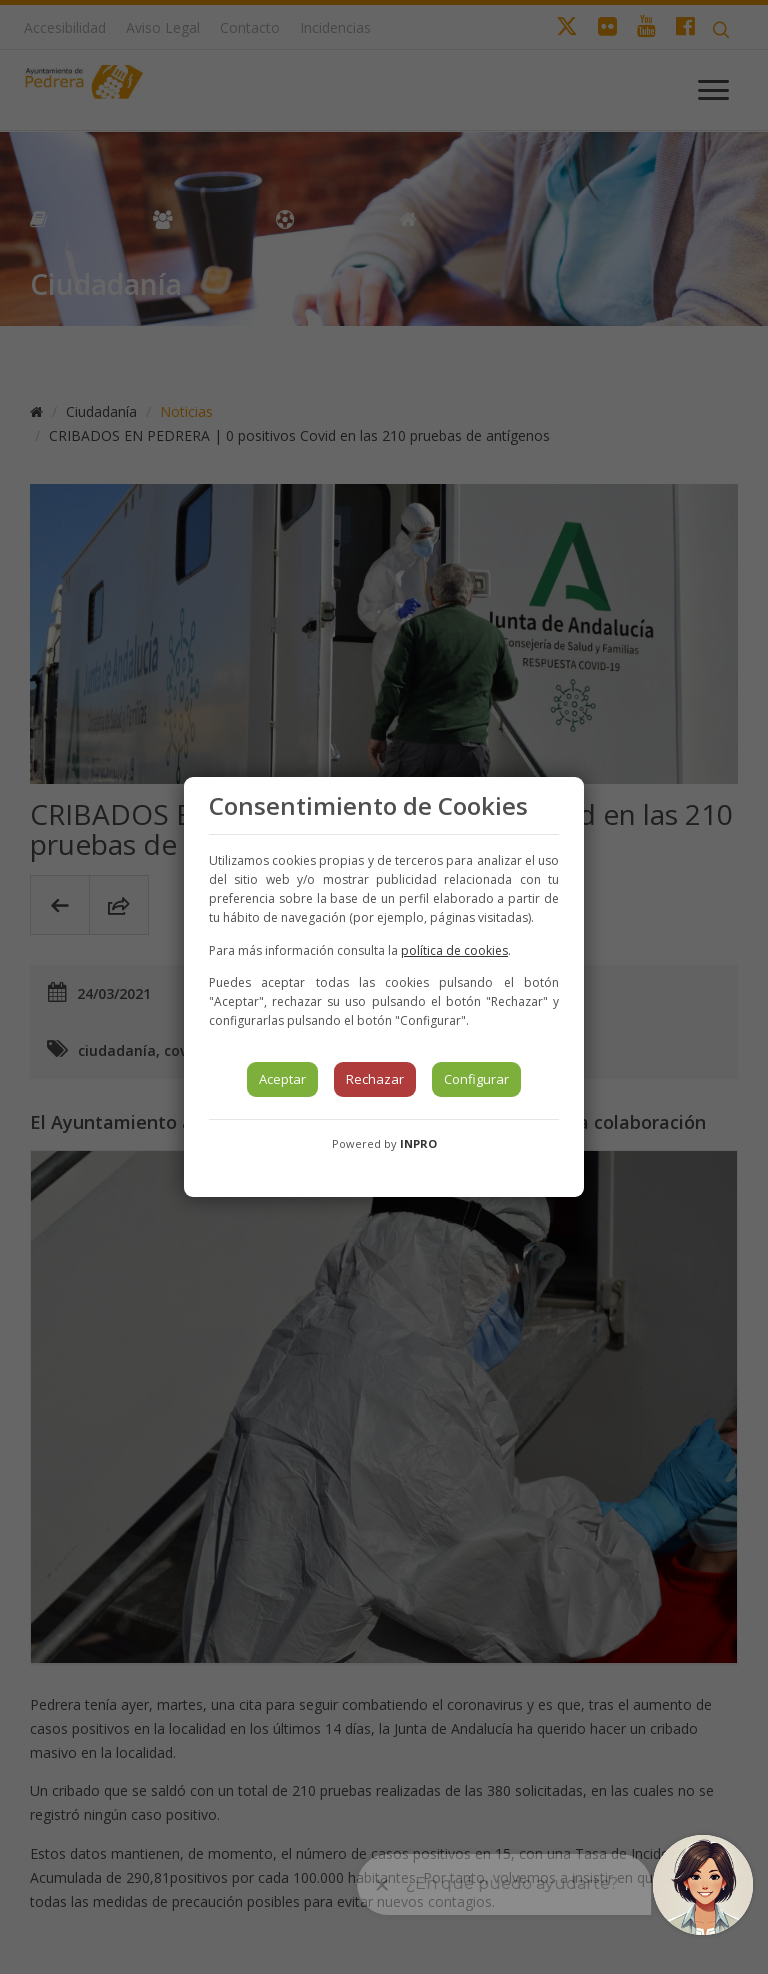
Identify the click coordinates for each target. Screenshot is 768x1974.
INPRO (418, 1143)
